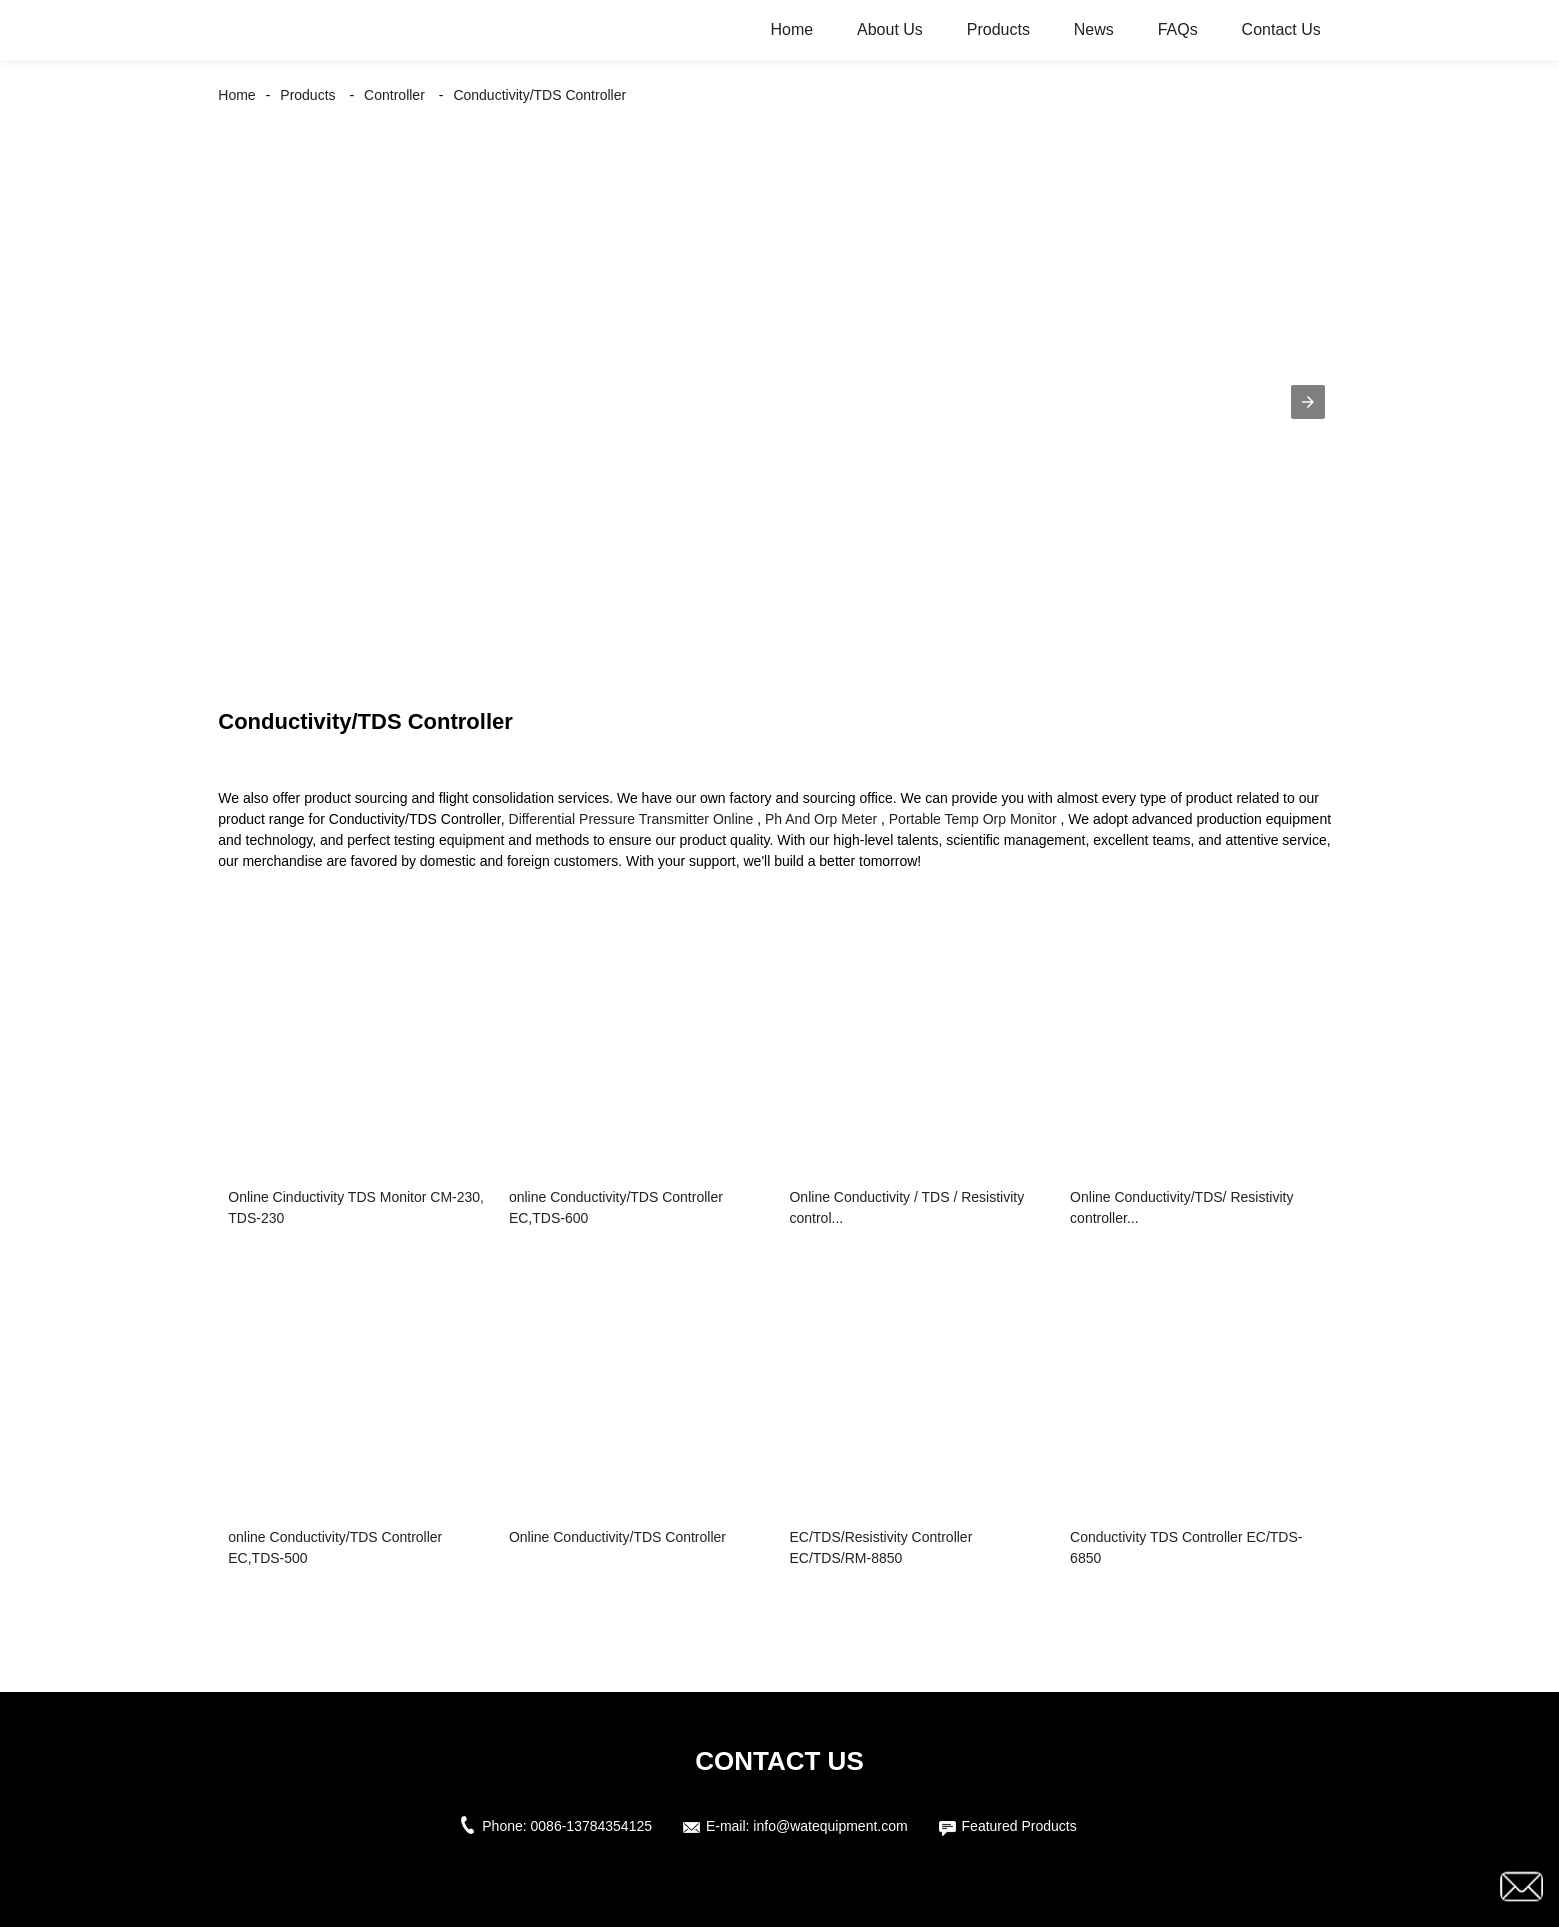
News (1094, 29)
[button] (1308, 402)
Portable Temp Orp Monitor (973, 819)
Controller (394, 95)
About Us (890, 29)
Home (791, 29)
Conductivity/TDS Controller (539, 95)
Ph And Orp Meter (821, 819)
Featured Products (1019, 1826)
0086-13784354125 (591, 1826)
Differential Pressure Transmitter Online (631, 819)
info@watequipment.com (830, 1826)
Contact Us (1281, 29)
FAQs (1178, 29)
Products (998, 29)
